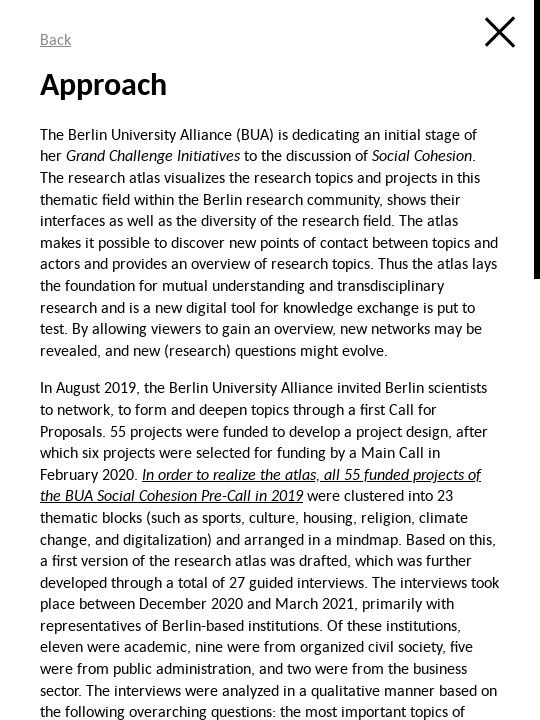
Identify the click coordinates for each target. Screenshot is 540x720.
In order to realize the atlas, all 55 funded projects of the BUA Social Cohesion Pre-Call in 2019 (260, 485)
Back (55, 39)
